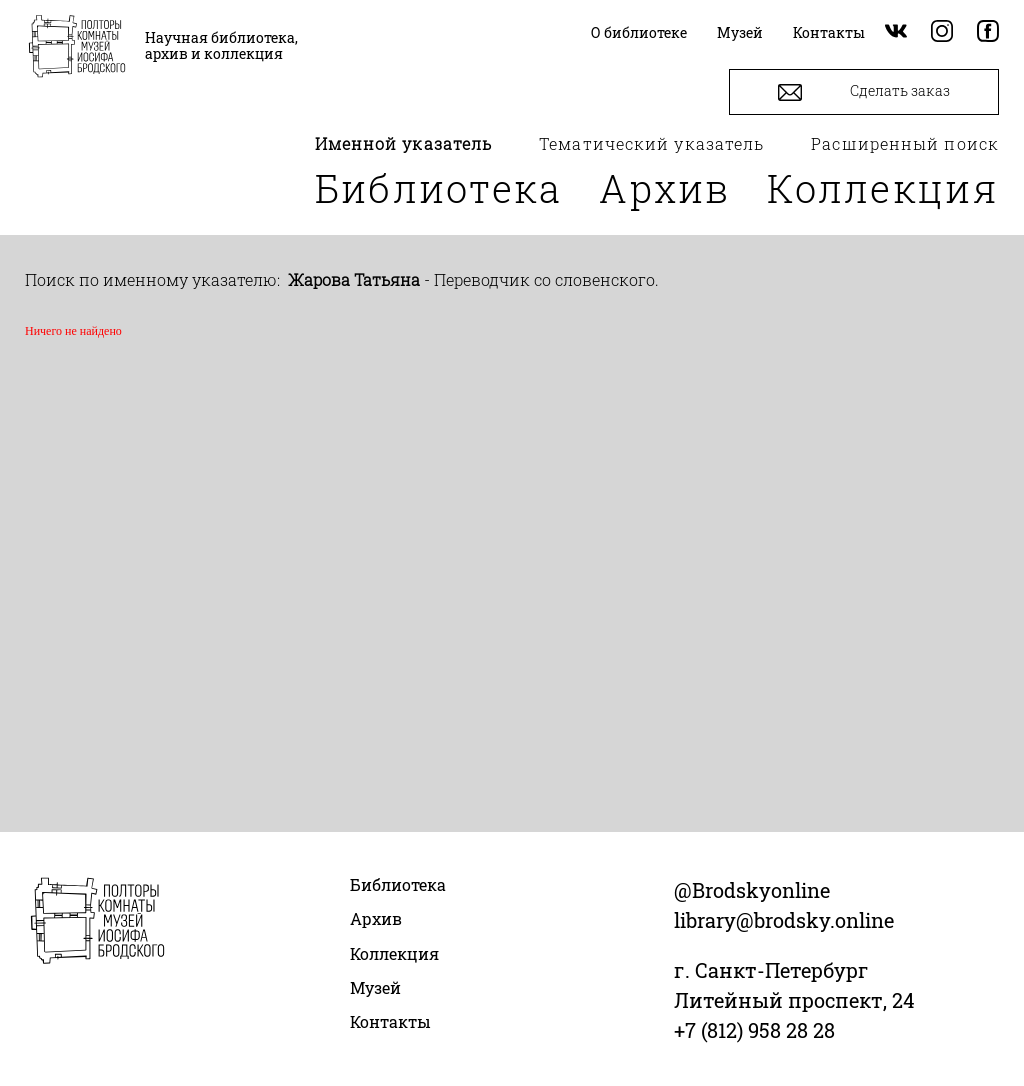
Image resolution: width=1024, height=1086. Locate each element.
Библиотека (439, 188)
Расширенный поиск (905, 143)
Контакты (390, 1021)
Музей (375, 987)
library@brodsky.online (784, 920)
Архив (665, 188)
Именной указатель (404, 143)
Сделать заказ (864, 92)
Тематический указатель (651, 143)
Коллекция (883, 188)
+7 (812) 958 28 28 (754, 1030)
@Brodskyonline (752, 890)
